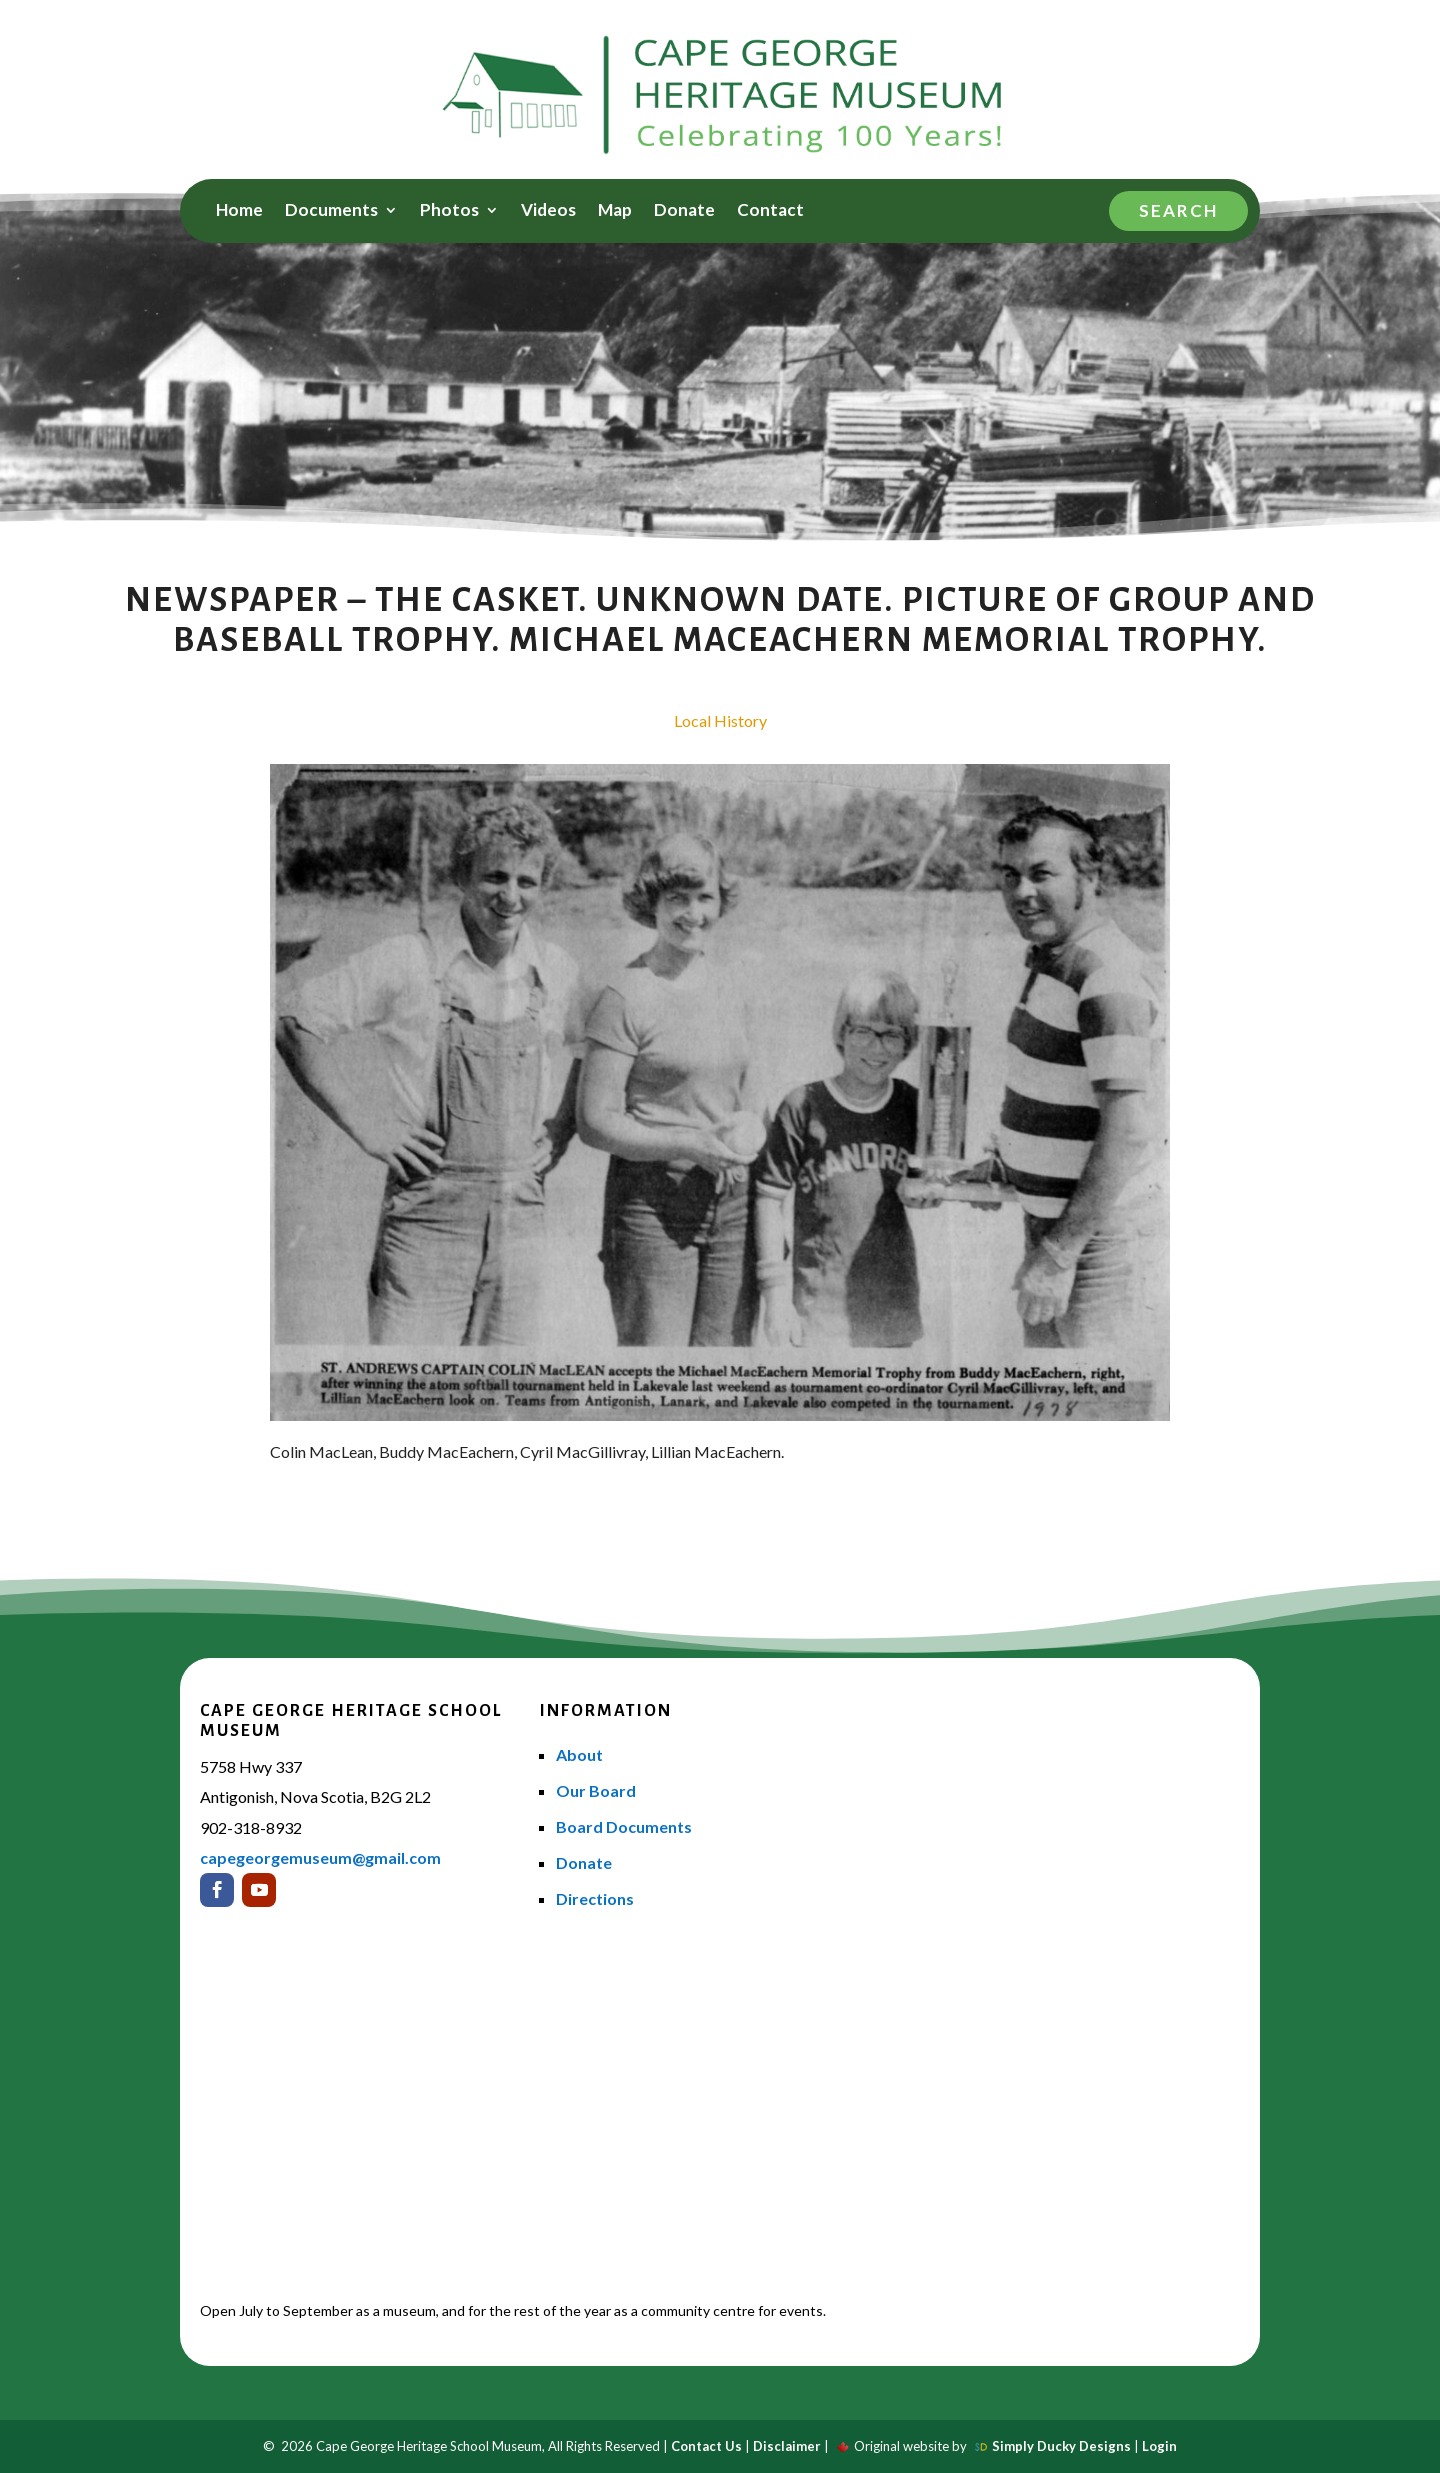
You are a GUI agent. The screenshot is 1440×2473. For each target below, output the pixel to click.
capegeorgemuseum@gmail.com (320, 1857)
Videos (548, 211)
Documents (331, 211)
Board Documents (624, 1826)
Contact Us (706, 2446)
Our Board (596, 1790)
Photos (449, 211)
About (579, 1754)
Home (239, 211)
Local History (720, 720)
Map (615, 211)
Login (1159, 2446)
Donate (684, 211)
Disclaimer (787, 2446)
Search (1178, 210)
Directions (595, 1898)
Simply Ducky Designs (1061, 2446)
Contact (770, 211)
